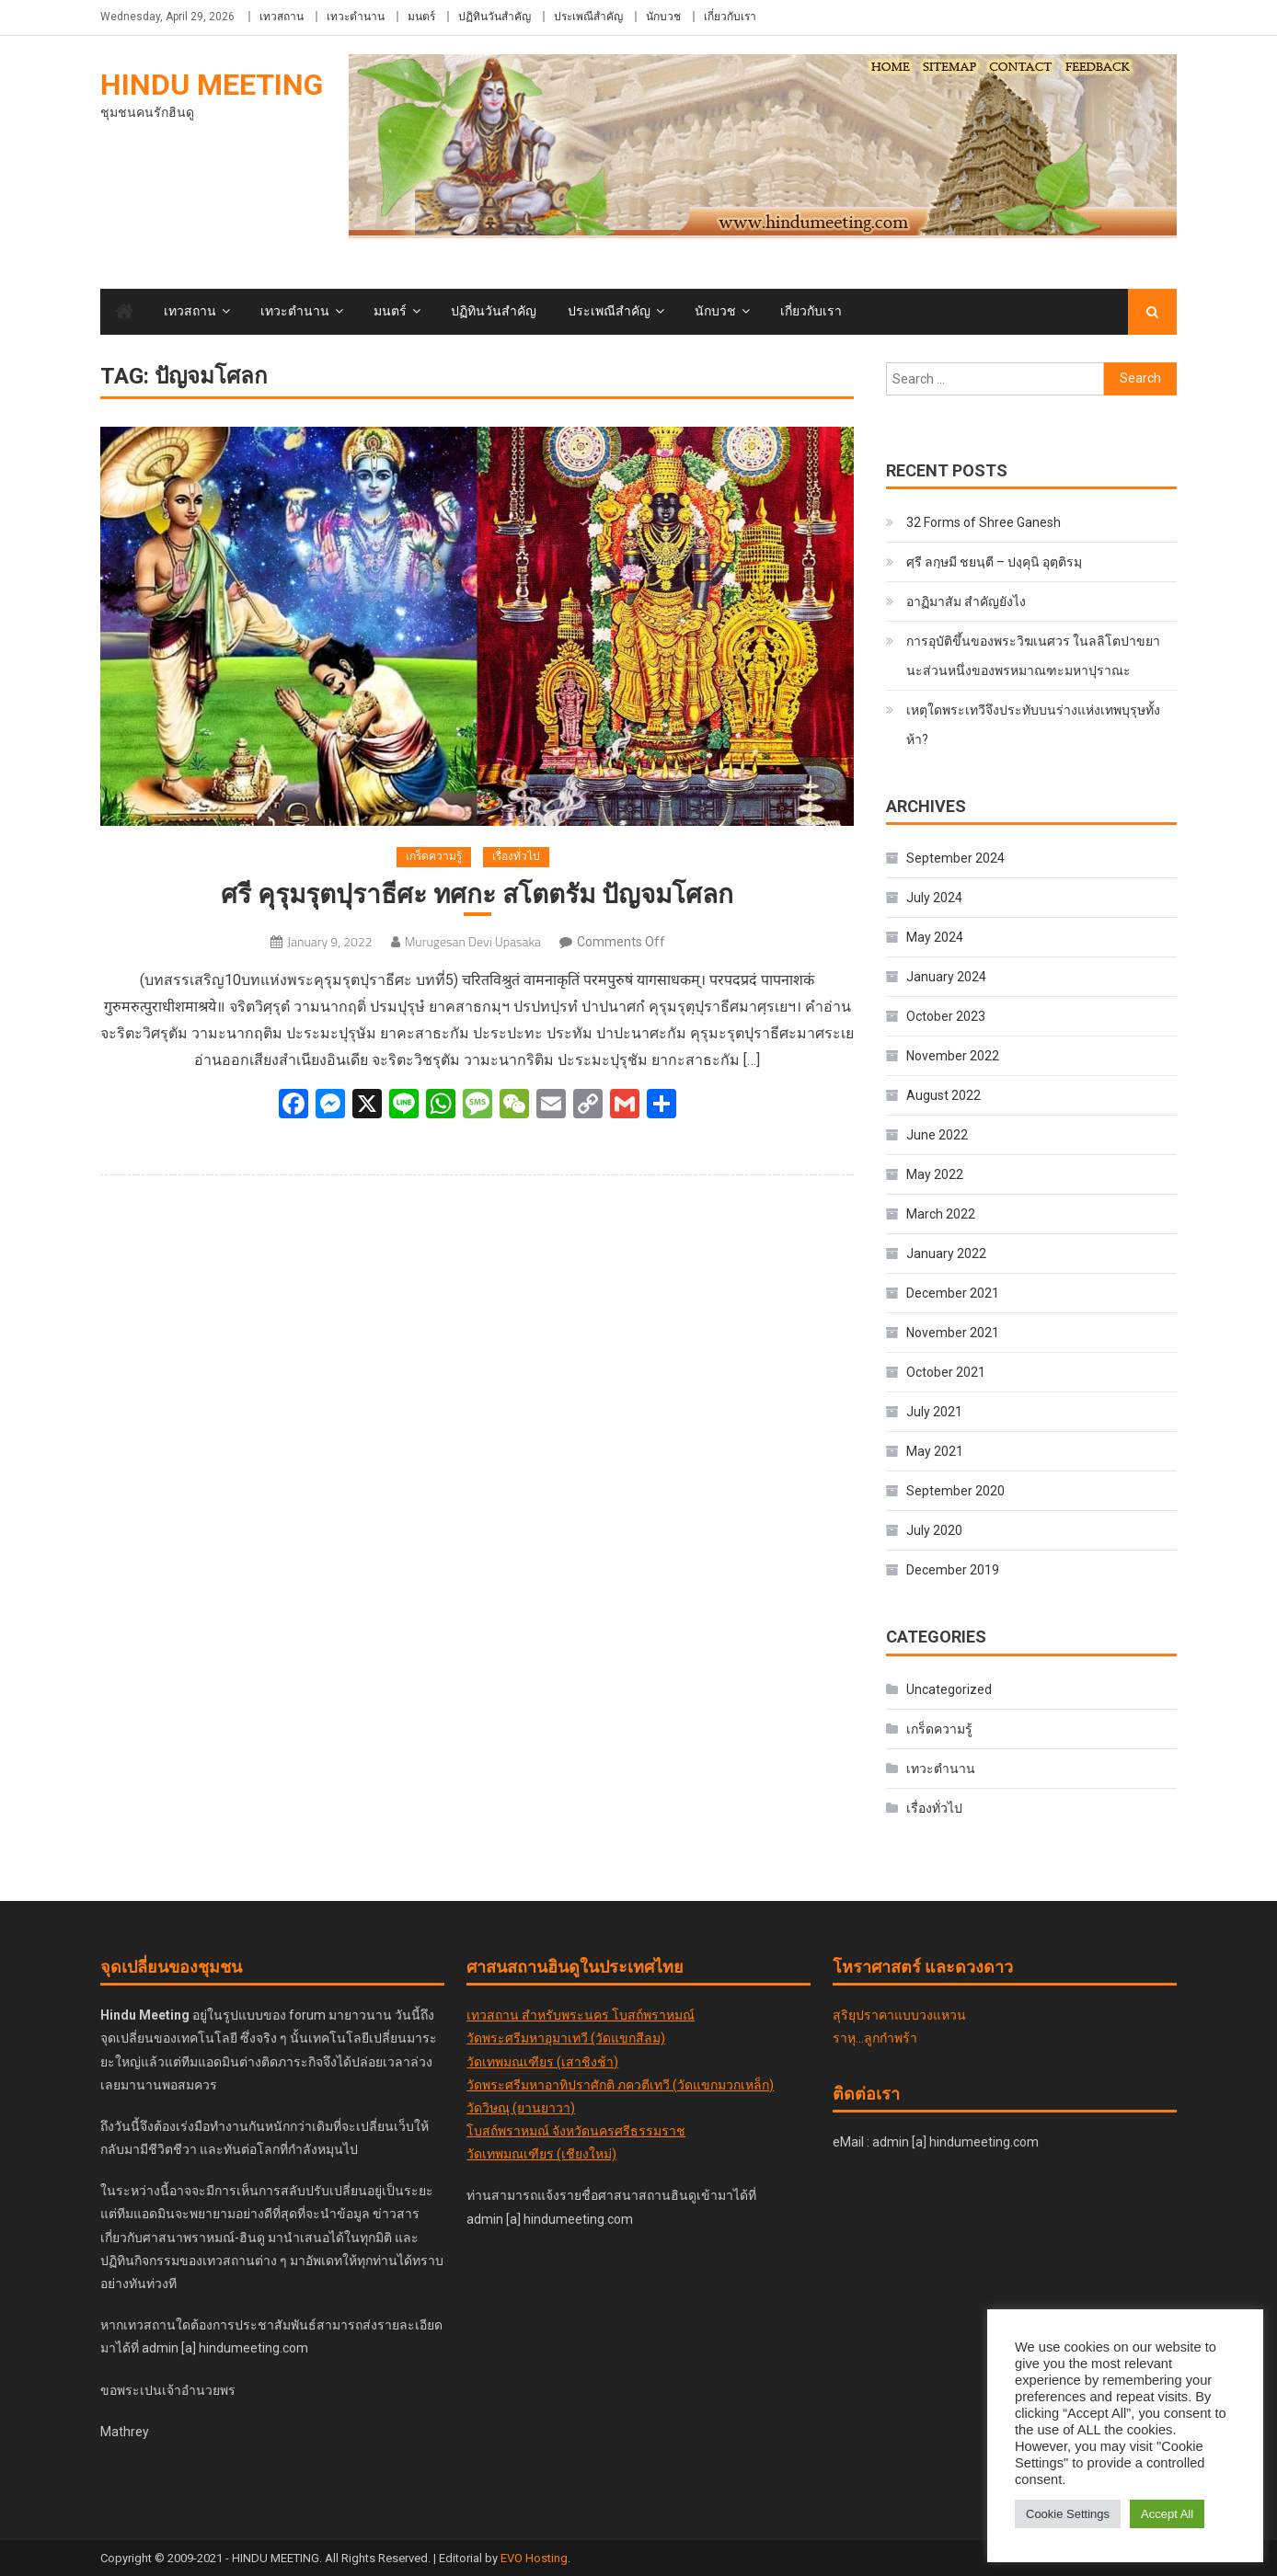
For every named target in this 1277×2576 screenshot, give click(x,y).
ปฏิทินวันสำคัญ (494, 16)
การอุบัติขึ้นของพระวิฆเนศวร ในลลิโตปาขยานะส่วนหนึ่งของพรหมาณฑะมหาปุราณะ (1033, 656)
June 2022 (937, 1135)
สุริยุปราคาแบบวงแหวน (899, 2015)
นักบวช (663, 16)
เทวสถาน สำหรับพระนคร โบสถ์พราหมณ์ (580, 2015)
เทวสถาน (281, 16)
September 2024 (955, 858)
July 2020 (934, 1530)
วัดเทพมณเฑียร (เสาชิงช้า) (542, 2062)
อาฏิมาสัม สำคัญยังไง (966, 601)
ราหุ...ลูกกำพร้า (875, 2038)
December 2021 (952, 1293)
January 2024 (946, 976)
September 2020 (955, 1490)
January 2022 (946, 1253)
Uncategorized (949, 1689)
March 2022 (940, 1214)
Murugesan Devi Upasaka (473, 941)
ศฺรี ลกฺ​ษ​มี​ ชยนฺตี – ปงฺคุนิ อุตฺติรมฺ (994, 562)
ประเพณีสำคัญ (588, 16)
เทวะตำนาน (356, 16)
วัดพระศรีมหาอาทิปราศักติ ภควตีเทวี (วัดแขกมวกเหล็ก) (620, 2085)
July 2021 (934, 1411)
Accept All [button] (1167, 2514)
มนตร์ (421, 16)
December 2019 (952, 1570)
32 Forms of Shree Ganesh (983, 522)
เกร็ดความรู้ (434, 856)
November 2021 (952, 1332)
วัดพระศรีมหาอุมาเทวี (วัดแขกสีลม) (565, 2038)
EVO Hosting (534, 2558)
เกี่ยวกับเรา (730, 16)
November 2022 (952, 1055)
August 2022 (943, 1095)
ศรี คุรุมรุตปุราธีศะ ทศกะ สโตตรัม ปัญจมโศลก (477, 894)
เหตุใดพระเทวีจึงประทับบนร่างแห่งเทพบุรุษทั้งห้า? (1033, 725)
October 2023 (945, 1016)
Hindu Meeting (211, 84)
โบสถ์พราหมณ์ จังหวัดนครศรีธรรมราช (575, 2131)
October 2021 (945, 1372)
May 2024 (934, 937)
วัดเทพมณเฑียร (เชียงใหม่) (541, 2154)
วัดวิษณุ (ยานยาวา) (520, 2108)
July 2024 (934, 897)
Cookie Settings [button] (1068, 2514)
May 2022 (934, 1174)
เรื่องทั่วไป (516, 856)
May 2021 (934, 1451)
